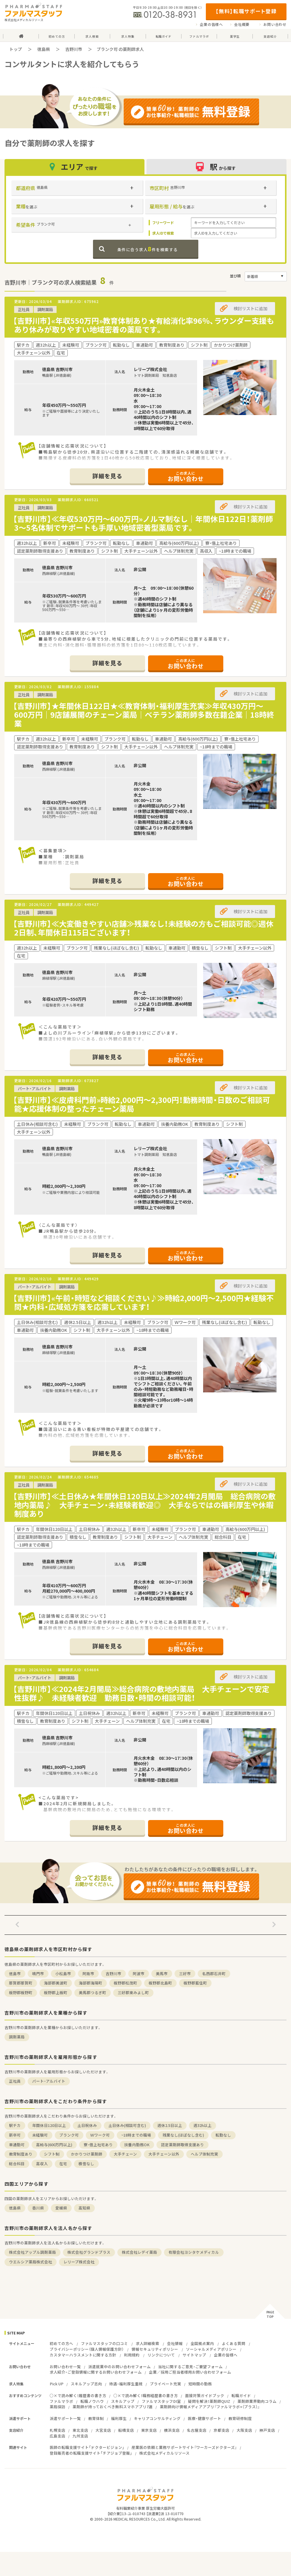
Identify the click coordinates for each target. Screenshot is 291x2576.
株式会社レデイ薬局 (139, 2252)
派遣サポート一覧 (65, 2418)
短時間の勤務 (200, 2384)
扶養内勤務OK (137, 2144)
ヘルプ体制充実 (204, 2154)
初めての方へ (61, 2343)
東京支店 (149, 2430)
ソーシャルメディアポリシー (211, 2349)
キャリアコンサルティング (157, 2418)
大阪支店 (244, 2430)
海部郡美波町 (55, 1983)
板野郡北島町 (160, 1983)
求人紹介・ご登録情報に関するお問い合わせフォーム (96, 2372)
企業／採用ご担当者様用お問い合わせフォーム (190, 2372)
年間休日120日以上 (49, 2125)
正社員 (15, 2081)
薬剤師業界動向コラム (257, 2401)
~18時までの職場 (136, 2135)
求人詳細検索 (147, 2343)
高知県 (84, 2208)
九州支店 (80, 2436)
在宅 (63, 2163)
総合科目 (17, 2163)
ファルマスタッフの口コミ (104, 2343)
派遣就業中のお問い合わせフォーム (119, 2366)
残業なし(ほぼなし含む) (183, 2135)
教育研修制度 (240, 2418)
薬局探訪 (57, 2406)
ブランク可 (69, 2135)
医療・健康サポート (204, 2418)
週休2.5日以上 (169, 2125)
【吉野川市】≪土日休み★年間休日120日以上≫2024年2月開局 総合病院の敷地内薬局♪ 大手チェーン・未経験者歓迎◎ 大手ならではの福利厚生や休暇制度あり (144, 1505)
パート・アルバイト (48, 2081)
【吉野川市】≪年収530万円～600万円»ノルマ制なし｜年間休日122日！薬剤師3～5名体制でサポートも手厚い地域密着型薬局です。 (143, 523)
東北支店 (80, 2430)
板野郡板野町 (21, 1992)
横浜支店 (172, 2430)
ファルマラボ (61, 2401)
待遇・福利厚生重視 (126, 2384)
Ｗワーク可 (100, 2135)
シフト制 (52, 2154)
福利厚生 (119, 2418)
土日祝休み (87, 2125)
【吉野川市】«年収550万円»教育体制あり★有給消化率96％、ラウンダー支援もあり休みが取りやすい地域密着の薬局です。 (143, 325)
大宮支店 (103, 2430)
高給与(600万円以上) (54, 2144)
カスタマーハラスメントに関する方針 (83, 2355)
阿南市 (88, 1973)
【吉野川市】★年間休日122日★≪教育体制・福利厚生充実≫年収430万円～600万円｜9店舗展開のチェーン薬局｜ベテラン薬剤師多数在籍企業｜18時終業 (143, 714)
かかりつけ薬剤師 (86, 2154)
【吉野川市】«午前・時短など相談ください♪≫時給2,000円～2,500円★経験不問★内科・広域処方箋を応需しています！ (143, 1302)
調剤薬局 (17, 2037)
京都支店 (221, 2430)
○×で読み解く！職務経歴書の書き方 (145, 2395)
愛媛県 (61, 2208)
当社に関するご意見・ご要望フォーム (190, 2366)
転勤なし (223, 2135)
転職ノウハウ (92, 2401)
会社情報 (175, 2343)
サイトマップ (194, 2355)
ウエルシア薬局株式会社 (30, 2262)
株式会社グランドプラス (88, 2252)
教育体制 (96, 2418)
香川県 (38, 2208)
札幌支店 (57, 2430)
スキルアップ (123, 2401)
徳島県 (43, 49)
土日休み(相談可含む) (127, 2125)
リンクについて (161, 2355)
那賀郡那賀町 (21, 1983)
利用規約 (132, 2355)
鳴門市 (38, 1973)
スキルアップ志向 (86, 2384)
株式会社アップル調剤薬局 (32, 2252)
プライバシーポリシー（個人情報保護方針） (87, 2349)
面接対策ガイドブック (204, 2395)
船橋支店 (126, 2430)
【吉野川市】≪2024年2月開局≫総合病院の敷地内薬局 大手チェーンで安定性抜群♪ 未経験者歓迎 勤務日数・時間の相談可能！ (141, 1693)
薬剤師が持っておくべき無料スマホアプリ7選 (113, 2406)
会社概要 (241, 24)
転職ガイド (241, 2395)
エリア (74, 166)
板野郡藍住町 (195, 1983)
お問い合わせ (274, 24)
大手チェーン (125, 2154)
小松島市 (63, 1973)
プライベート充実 (165, 2384)
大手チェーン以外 (163, 2154)
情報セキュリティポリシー (155, 2349)
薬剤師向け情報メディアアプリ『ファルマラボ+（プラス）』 (210, 2406)
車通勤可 (17, 2144)
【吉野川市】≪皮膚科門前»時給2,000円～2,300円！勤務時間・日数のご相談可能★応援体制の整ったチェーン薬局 (141, 1104)
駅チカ (15, 2125)
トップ (15, 49)
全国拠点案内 (202, 2343)
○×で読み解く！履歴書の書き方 (78, 2395)
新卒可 (15, 2135)
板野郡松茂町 (125, 1983)
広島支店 (57, 2436)
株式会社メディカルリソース (164, 2453)
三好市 (185, 1973)
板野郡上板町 (55, 1992)
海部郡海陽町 (90, 1983)
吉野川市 (73, 49)
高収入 (42, 2163)
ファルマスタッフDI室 (161, 2401)
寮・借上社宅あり (98, 2144)
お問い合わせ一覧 (65, 2366)
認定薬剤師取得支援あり (182, 2144)
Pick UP (56, 2384)
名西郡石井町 (214, 1973)
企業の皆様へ (211, 24)
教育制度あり (21, 2154)
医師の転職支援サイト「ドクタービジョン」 (87, 2447)
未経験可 (40, 2135)
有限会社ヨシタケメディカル (194, 2252)
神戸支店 (267, 2430)
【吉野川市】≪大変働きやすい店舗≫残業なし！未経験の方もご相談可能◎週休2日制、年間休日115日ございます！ (143, 928)
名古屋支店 (196, 2430)
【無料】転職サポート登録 (246, 11)
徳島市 (15, 1973)
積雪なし (86, 2163)
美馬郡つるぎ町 (92, 1992)
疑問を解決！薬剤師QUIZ (209, 2401)
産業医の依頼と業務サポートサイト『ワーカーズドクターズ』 (184, 2447)
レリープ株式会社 (78, 2262)
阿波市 (138, 1973)
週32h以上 (202, 2125)
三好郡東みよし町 (133, 1992)
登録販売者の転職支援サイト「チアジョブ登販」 (91, 2453)
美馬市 (162, 1973)
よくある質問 (233, 2343)
